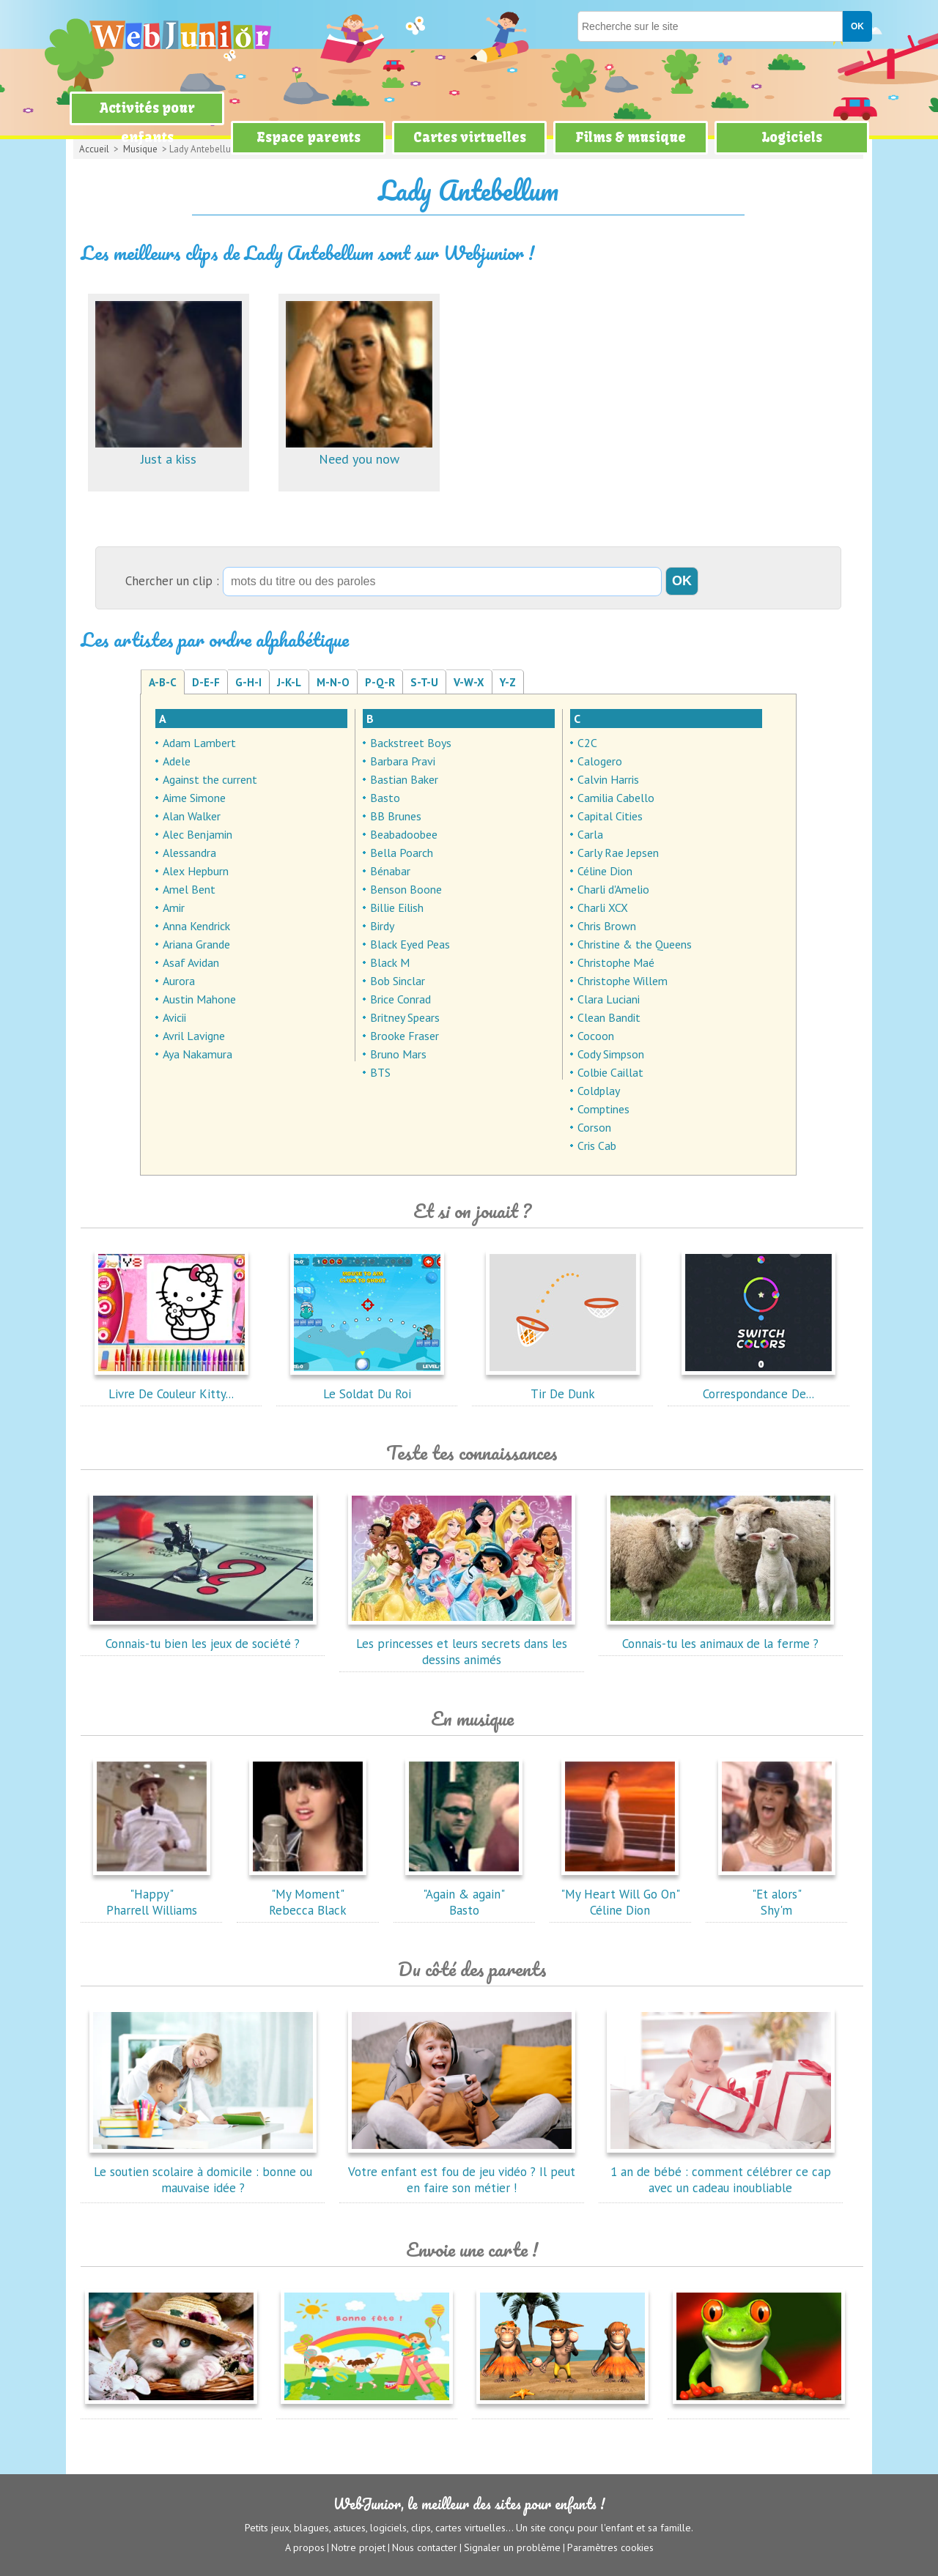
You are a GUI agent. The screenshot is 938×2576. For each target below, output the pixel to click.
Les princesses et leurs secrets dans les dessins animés (461, 1643)
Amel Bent (189, 889)
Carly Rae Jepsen (618, 852)
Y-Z (508, 682)
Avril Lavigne (194, 1035)
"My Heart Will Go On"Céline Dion (620, 1894)
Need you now (359, 450)
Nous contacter (424, 2547)
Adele (177, 761)
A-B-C (163, 682)
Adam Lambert (199, 742)
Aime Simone (194, 797)
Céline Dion (604, 871)
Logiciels (791, 137)
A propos (305, 2547)
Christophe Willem (622, 980)
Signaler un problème (512, 2547)
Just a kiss (168, 450)
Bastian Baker (404, 779)
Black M (390, 962)
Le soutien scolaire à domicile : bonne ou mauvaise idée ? (203, 2172)
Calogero (599, 761)
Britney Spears (405, 1017)
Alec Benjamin (197, 834)
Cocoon (595, 1035)
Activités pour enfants (147, 123)
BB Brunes (395, 816)
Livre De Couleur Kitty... (171, 1386)
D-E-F (206, 682)
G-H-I (248, 682)
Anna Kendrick (196, 925)
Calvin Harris (608, 779)
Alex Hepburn (196, 871)
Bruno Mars (398, 1054)
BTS (380, 1072)
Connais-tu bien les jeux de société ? (203, 1635)
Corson (594, 1127)
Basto (385, 797)
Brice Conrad (400, 999)
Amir (174, 907)
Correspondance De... (758, 1386)
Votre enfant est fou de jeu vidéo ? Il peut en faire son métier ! (461, 2172)
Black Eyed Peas (410, 944)
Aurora (179, 980)
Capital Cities (610, 816)
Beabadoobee (403, 834)
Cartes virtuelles (469, 137)
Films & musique (630, 137)
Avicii (174, 1017)
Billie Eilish (397, 907)
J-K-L (289, 682)
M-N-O (333, 682)
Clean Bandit (608, 1017)
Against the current (210, 779)
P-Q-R (380, 682)
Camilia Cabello (615, 797)
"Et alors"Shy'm (776, 1894)
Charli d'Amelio (613, 889)
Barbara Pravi (402, 761)
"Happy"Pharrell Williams (151, 1894)
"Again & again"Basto (463, 1894)
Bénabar (390, 871)
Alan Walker (192, 816)
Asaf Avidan (191, 962)
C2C (587, 742)
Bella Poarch (401, 852)
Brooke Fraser (404, 1035)
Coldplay (598, 1090)
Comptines (603, 1109)
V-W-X (469, 682)
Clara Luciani (608, 999)
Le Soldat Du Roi (367, 1386)
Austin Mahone (199, 999)
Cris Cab (596, 1145)
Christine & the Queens (634, 944)
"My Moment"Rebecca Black (307, 1894)
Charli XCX (602, 907)
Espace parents (308, 137)
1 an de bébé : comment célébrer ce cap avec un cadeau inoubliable (720, 2172)
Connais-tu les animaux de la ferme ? (720, 1635)
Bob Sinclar (397, 980)
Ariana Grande (196, 944)
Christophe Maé (615, 962)
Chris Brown (606, 925)
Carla (590, 834)
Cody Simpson (610, 1054)
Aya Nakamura (197, 1054)
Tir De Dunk (563, 1386)
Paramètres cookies (610, 2547)
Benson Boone (406, 889)
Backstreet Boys (410, 742)
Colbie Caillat (610, 1072)
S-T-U (424, 682)
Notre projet (358, 2547)
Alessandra (189, 852)
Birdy (382, 925)
